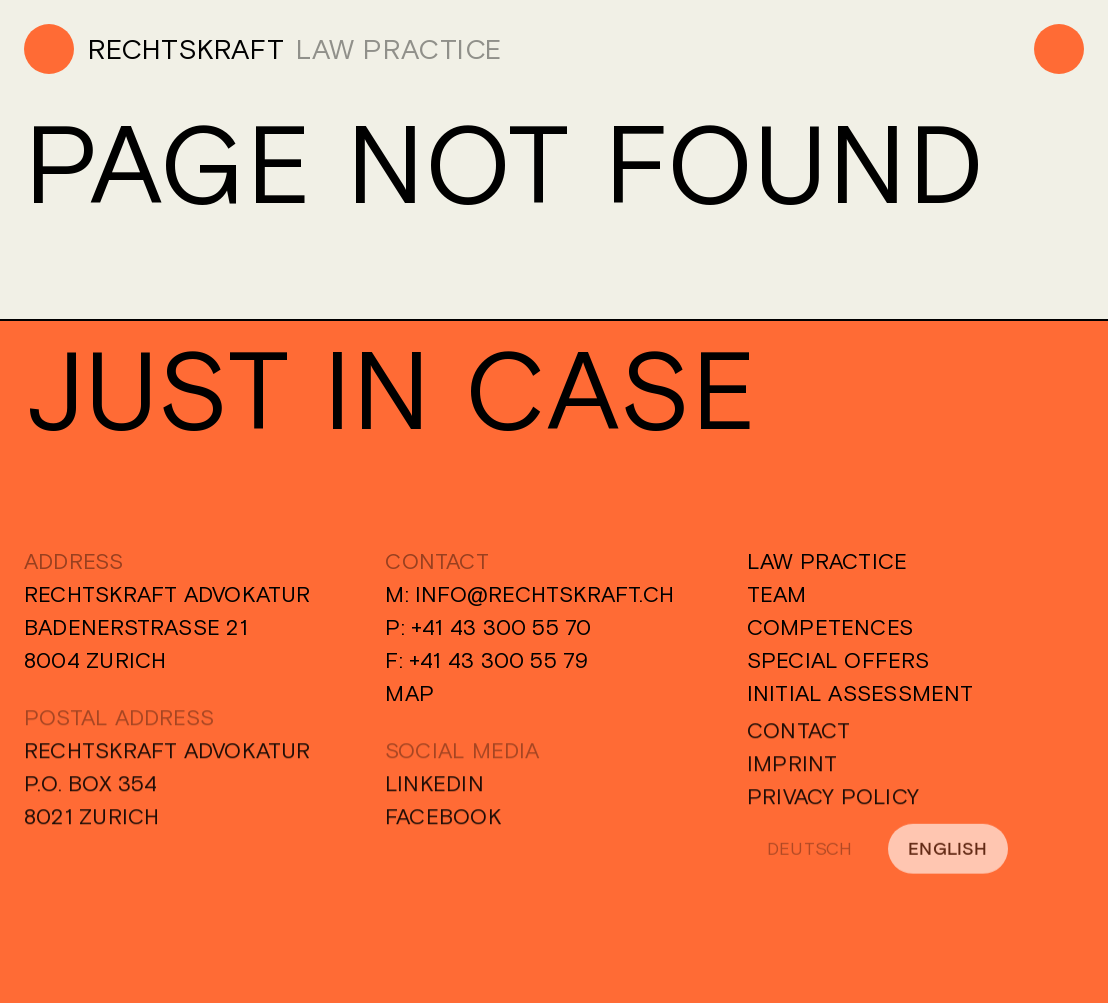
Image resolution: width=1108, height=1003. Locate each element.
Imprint (792, 769)
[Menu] (1059, 49)
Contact (799, 736)
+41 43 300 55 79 (499, 660)
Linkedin (434, 789)
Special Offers (838, 660)
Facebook (443, 822)
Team (777, 594)
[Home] (154, 49)
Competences (830, 627)
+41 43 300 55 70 (501, 627)
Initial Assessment (860, 693)
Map (409, 693)
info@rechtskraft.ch (544, 594)
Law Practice (827, 561)
